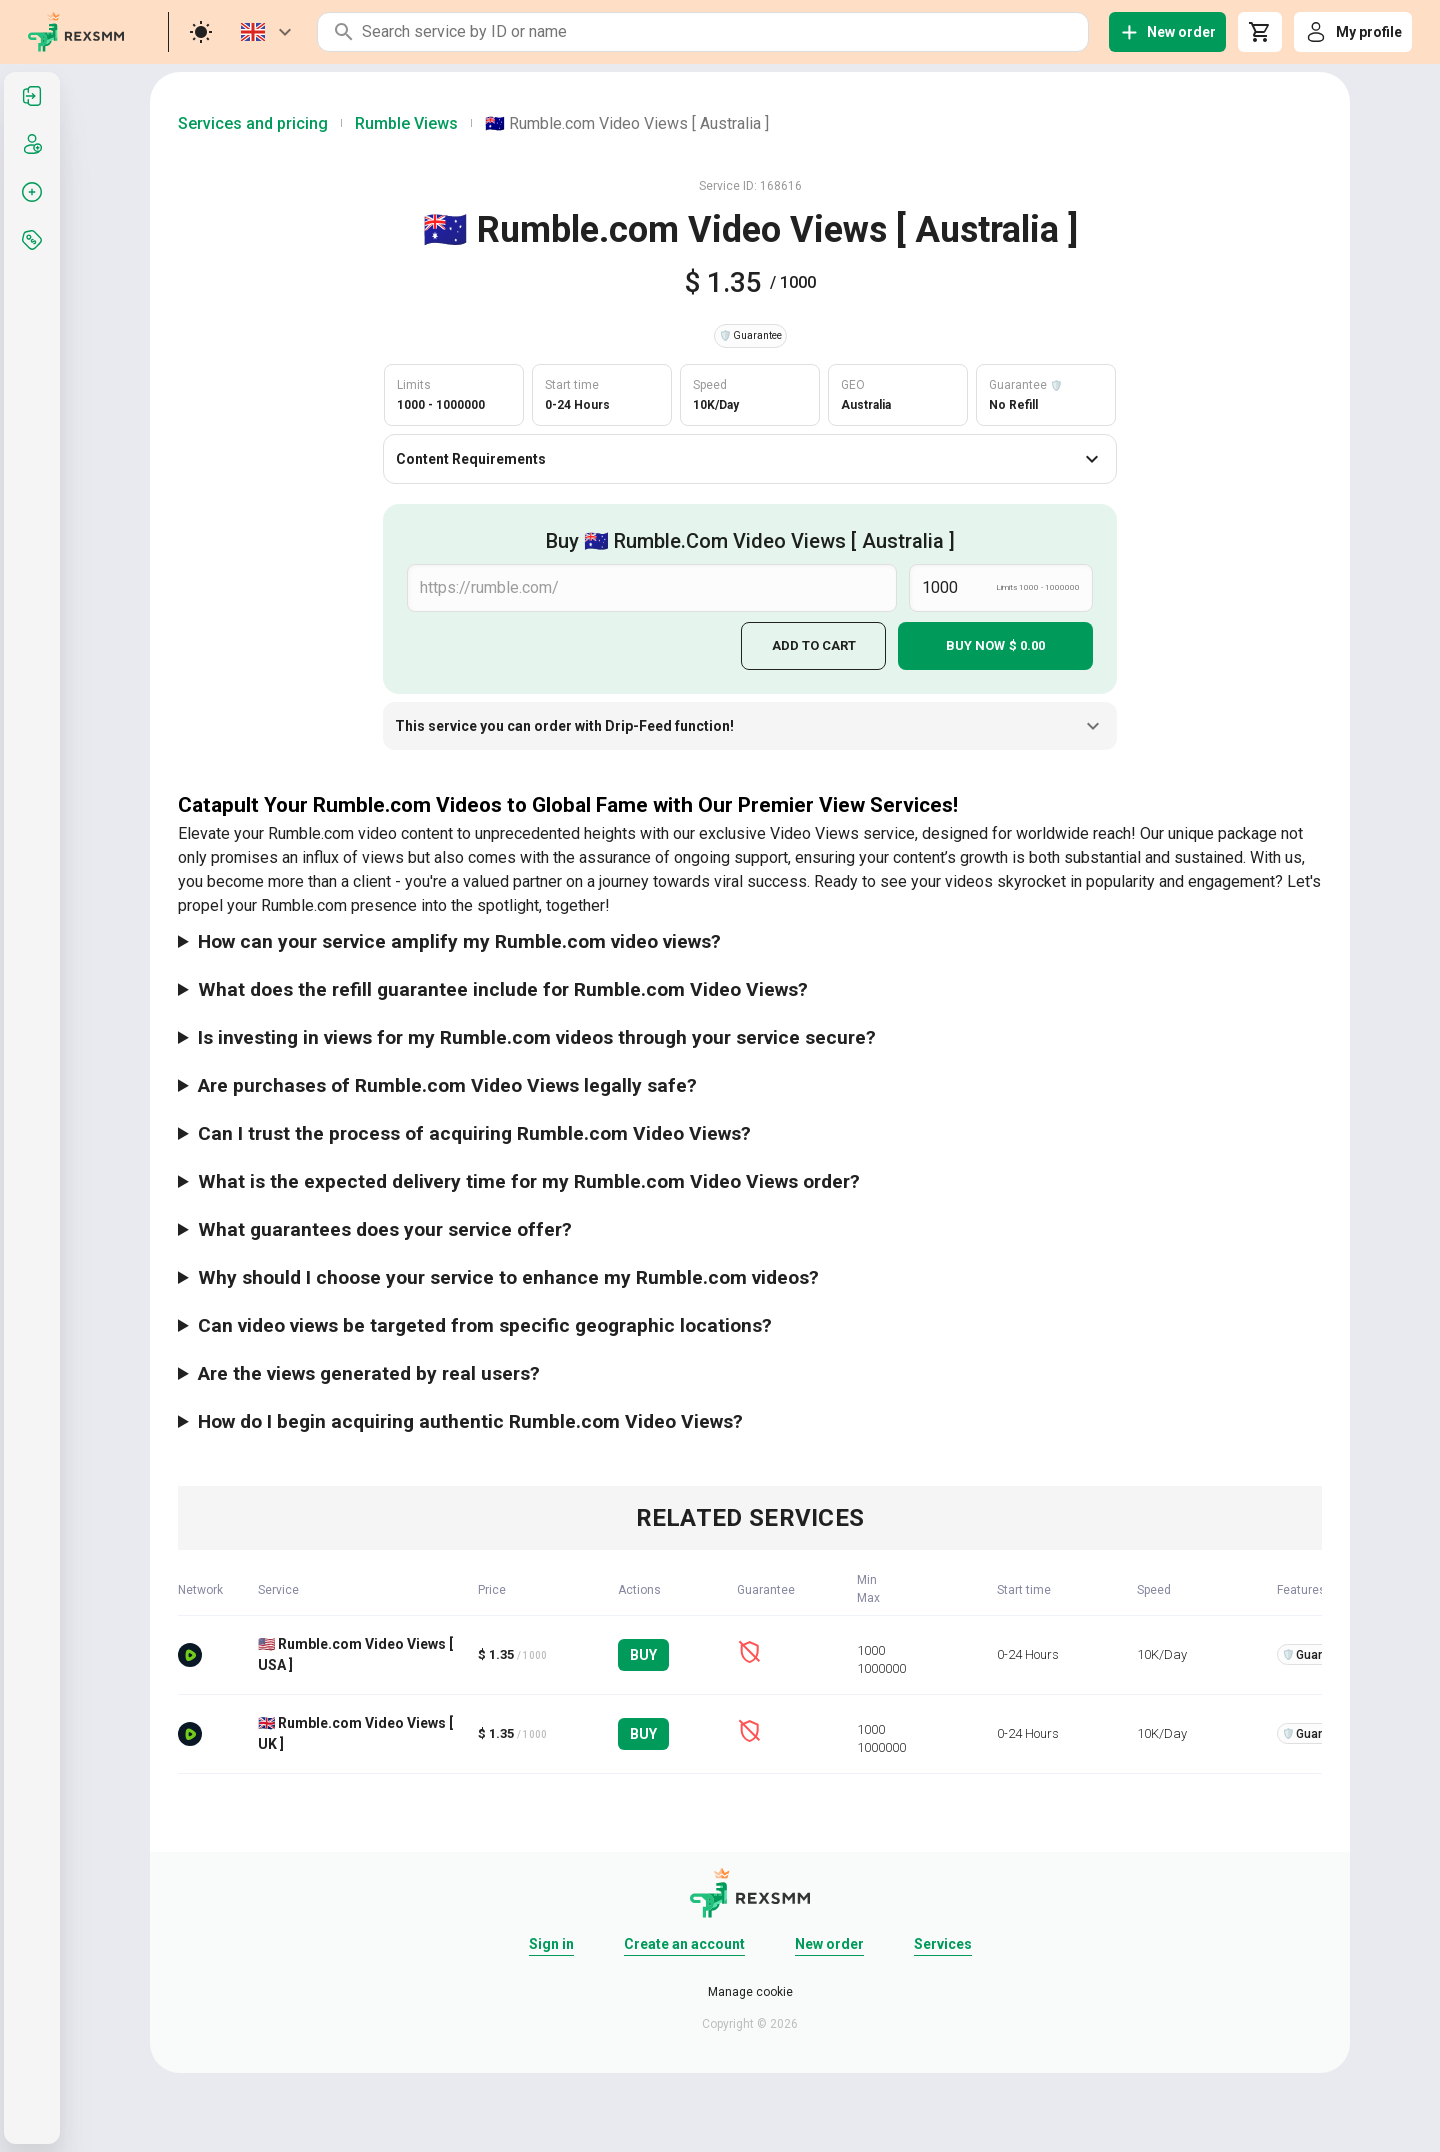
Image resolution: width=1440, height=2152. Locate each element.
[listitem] (32, 96)
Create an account (684, 1943)
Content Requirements (750, 459)
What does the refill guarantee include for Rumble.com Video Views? (503, 988)
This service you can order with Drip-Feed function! (750, 726)
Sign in (551, 1943)
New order (829, 1943)
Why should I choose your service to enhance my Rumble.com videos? (508, 1276)
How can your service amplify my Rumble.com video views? (459, 940)
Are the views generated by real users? (369, 1372)
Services (943, 1943)
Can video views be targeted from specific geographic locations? (485, 1324)
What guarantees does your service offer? (385, 1228)
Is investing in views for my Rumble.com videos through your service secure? (537, 1036)
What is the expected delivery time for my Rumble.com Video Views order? (529, 1180)
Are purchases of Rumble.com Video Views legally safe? (447, 1084)
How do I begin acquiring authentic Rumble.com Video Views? (470, 1420)
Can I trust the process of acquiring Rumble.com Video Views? (474, 1132)
